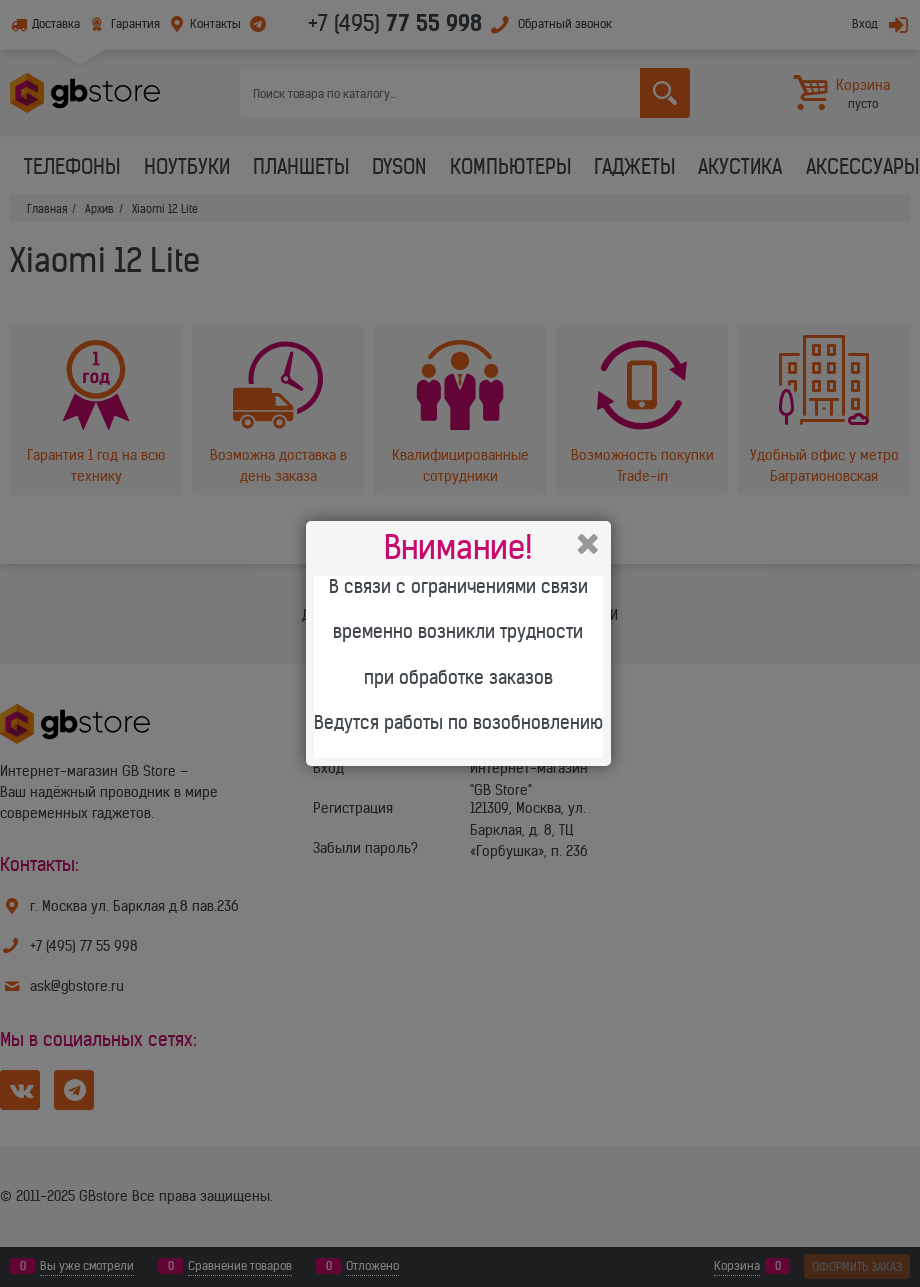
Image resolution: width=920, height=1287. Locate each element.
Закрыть (588, 544)
